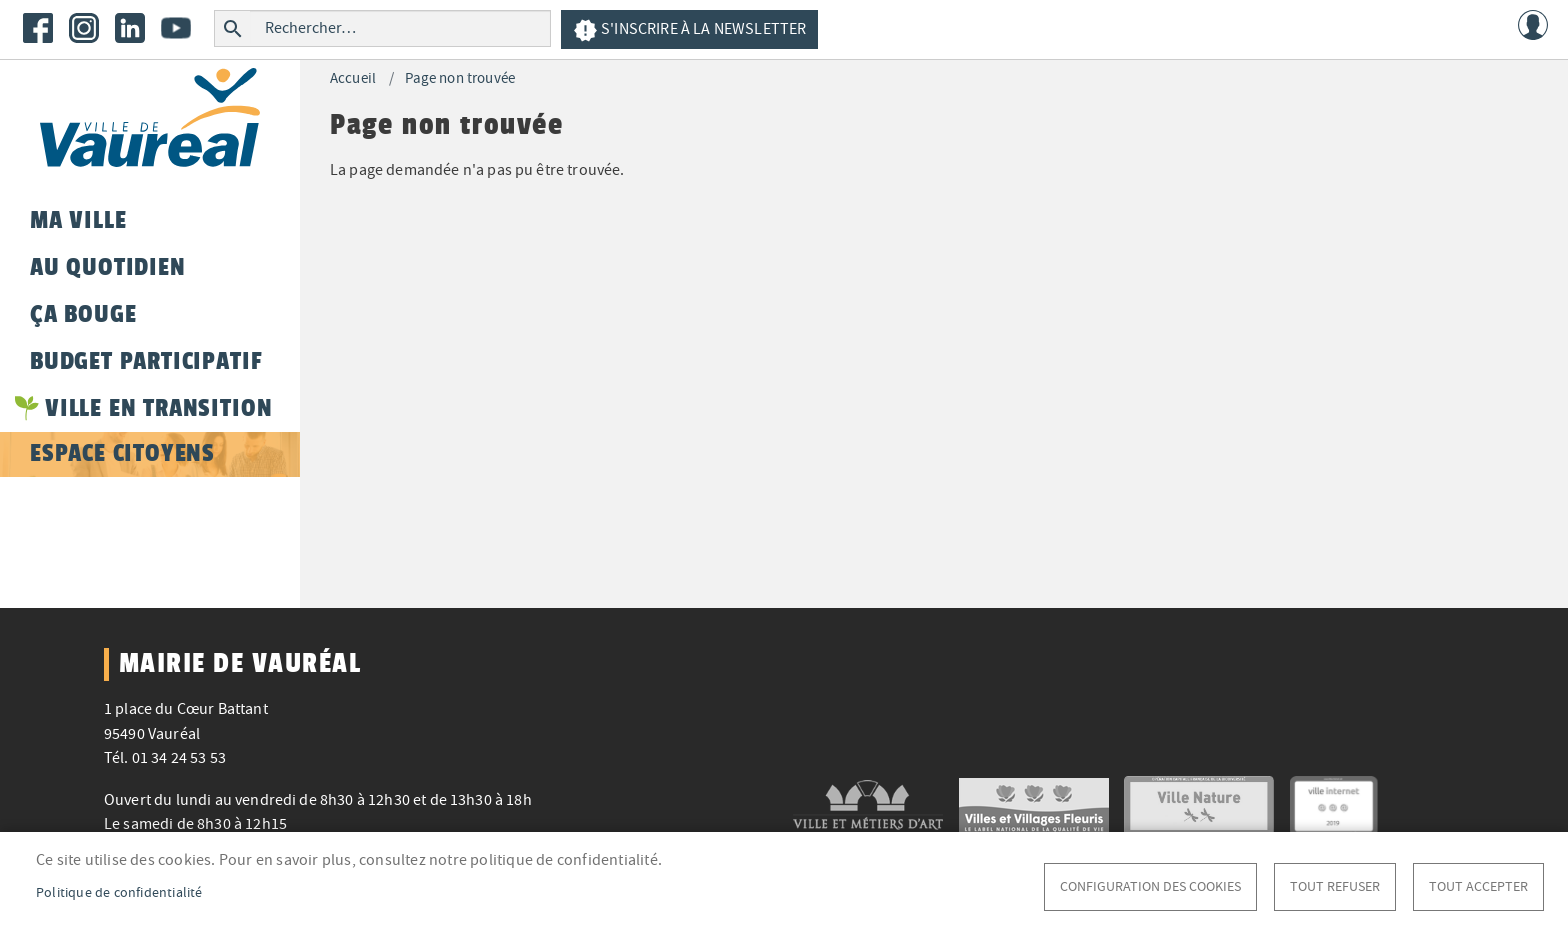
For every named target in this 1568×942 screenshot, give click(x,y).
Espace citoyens (122, 453)
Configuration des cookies (1150, 886)
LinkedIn (130, 28)
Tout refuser (1335, 886)
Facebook (38, 28)
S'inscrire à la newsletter (689, 30)
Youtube (176, 28)
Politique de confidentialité (119, 892)
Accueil (353, 78)
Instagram (84, 28)
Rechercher (232, 28)
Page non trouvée (460, 78)
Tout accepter (1478, 886)
